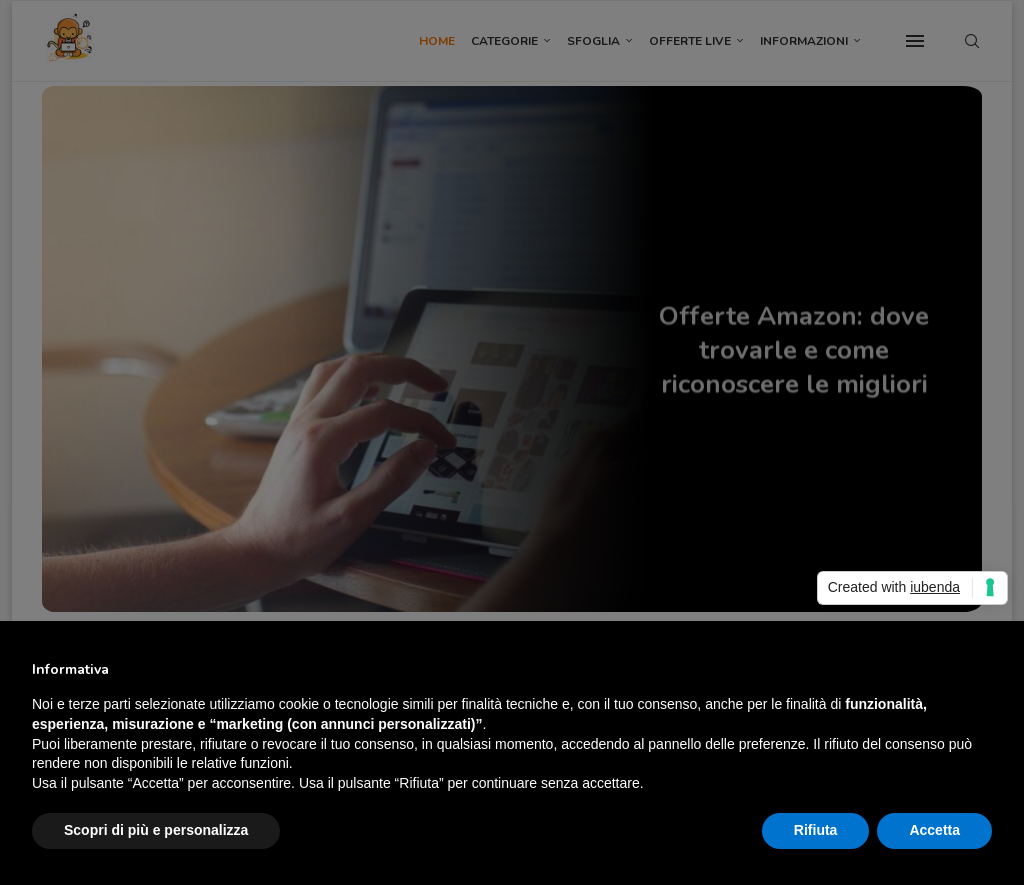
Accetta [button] (934, 830)
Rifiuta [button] (816, 830)
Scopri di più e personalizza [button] (156, 830)
